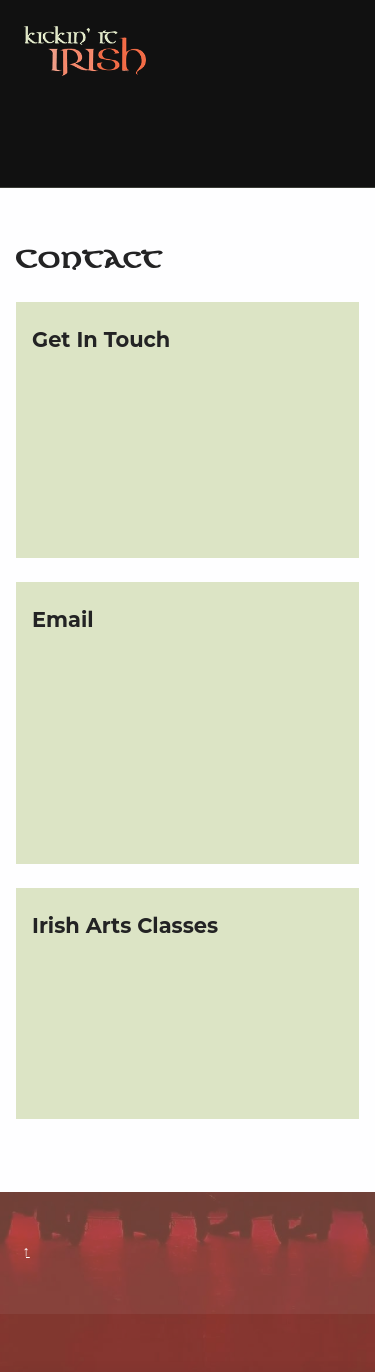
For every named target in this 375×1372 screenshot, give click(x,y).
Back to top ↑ (26, 1252)
